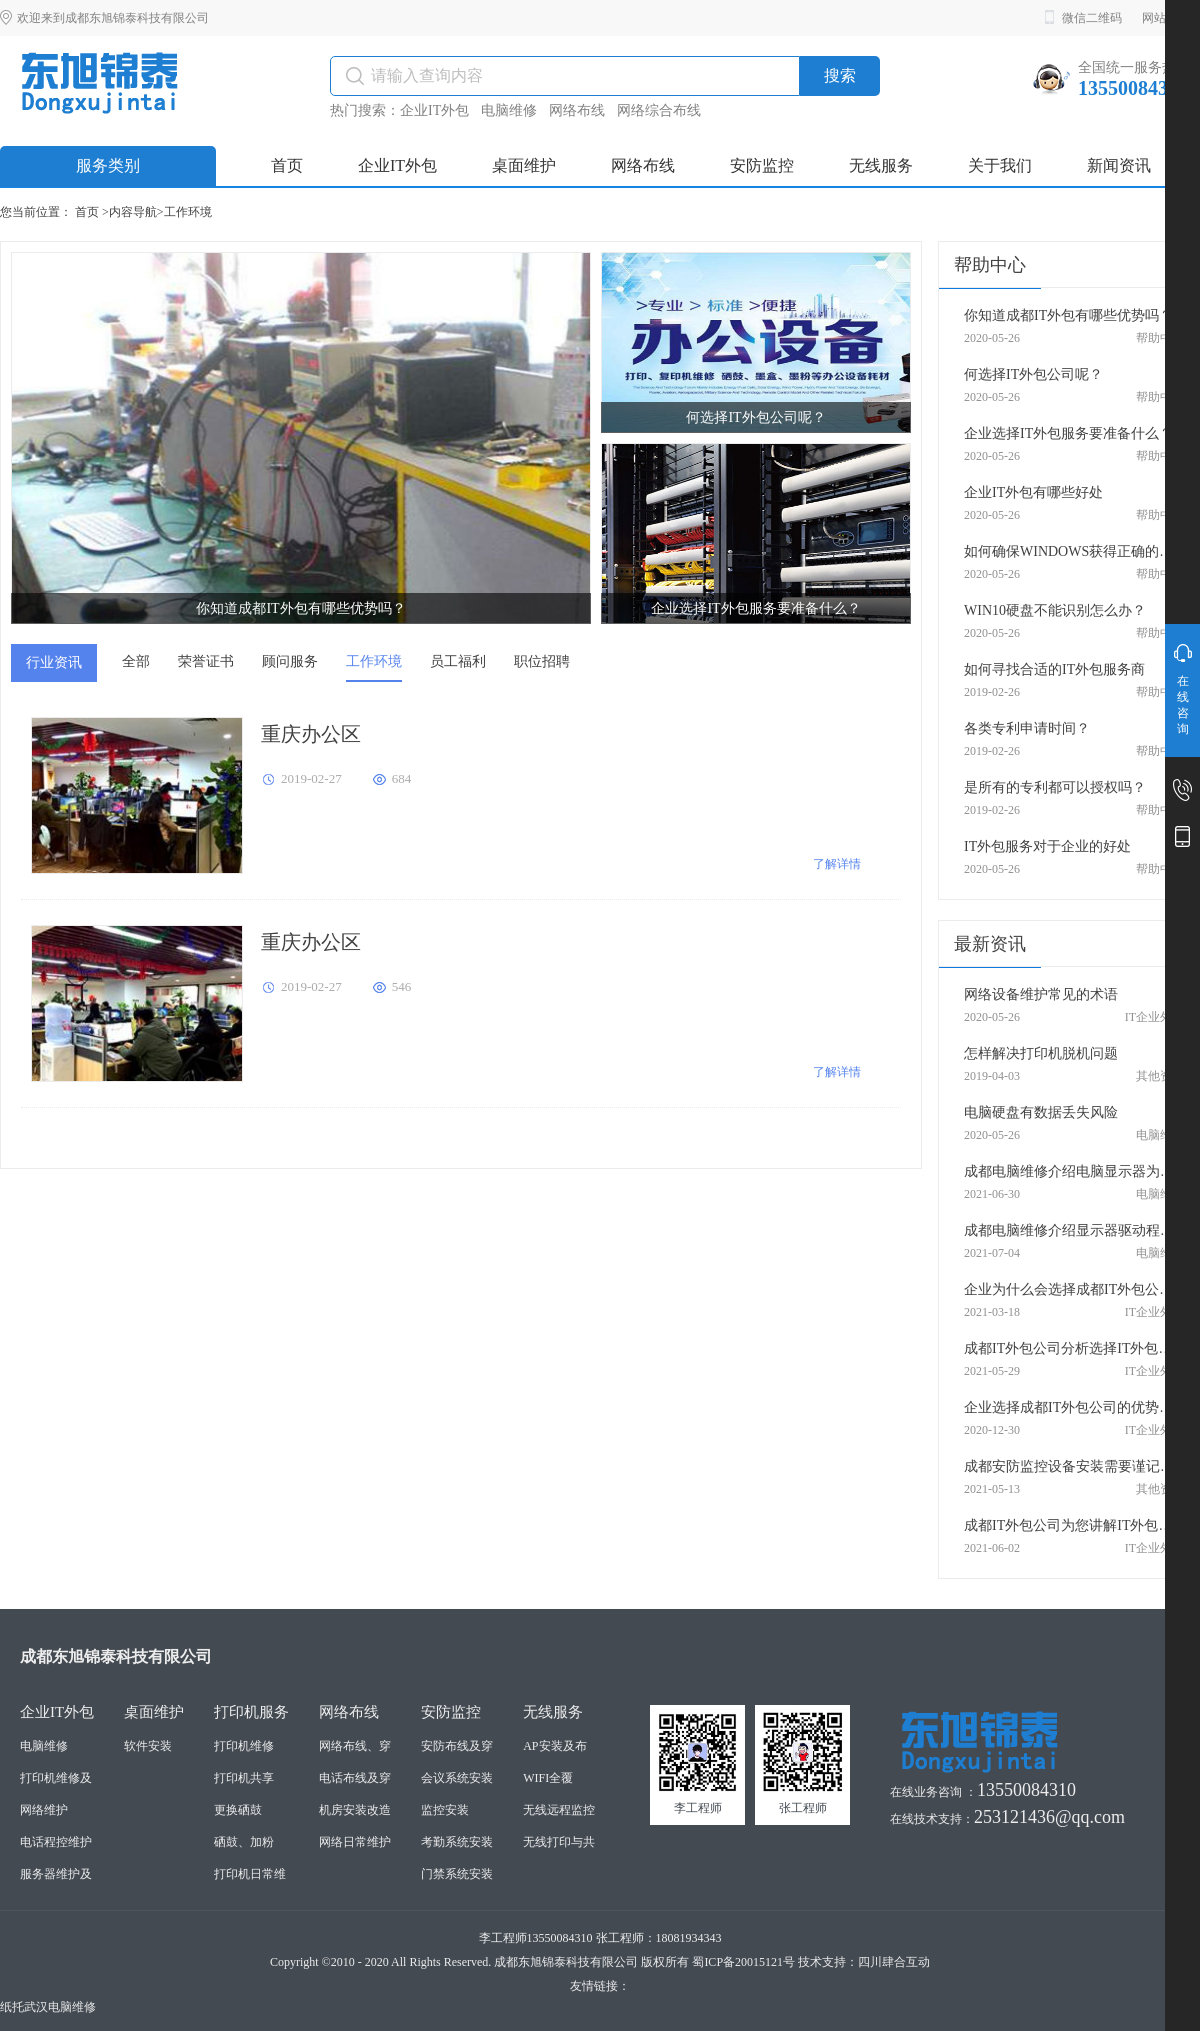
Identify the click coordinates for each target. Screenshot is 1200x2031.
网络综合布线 (659, 110)
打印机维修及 (56, 1778)
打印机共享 (244, 1778)
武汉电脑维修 (60, 2007)
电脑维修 (509, 110)
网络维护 (44, 1810)
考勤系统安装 (457, 1842)
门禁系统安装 (457, 1874)
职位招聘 (542, 661)
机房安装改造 (355, 1810)
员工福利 (458, 661)
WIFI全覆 (548, 1778)
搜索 (840, 75)
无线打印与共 (559, 1842)
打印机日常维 (250, 1874)
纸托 (12, 2007)
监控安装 (445, 1810)
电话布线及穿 (355, 1778)
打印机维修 (244, 1746)
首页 (87, 212)
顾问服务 (290, 661)
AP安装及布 (554, 1746)
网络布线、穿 (355, 1746)
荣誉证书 (206, 661)
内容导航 (133, 212)
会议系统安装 (457, 1778)
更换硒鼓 (238, 1810)
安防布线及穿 (457, 1746)
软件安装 (148, 1746)
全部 (136, 661)
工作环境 (188, 212)
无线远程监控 (559, 1810)
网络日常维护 (355, 1842)
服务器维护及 (56, 1874)
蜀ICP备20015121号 (743, 1962)
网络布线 (577, 110)
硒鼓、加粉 (244, 1842)
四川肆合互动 (894, 1962)
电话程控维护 (56, 1842)
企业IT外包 (434, 110)
